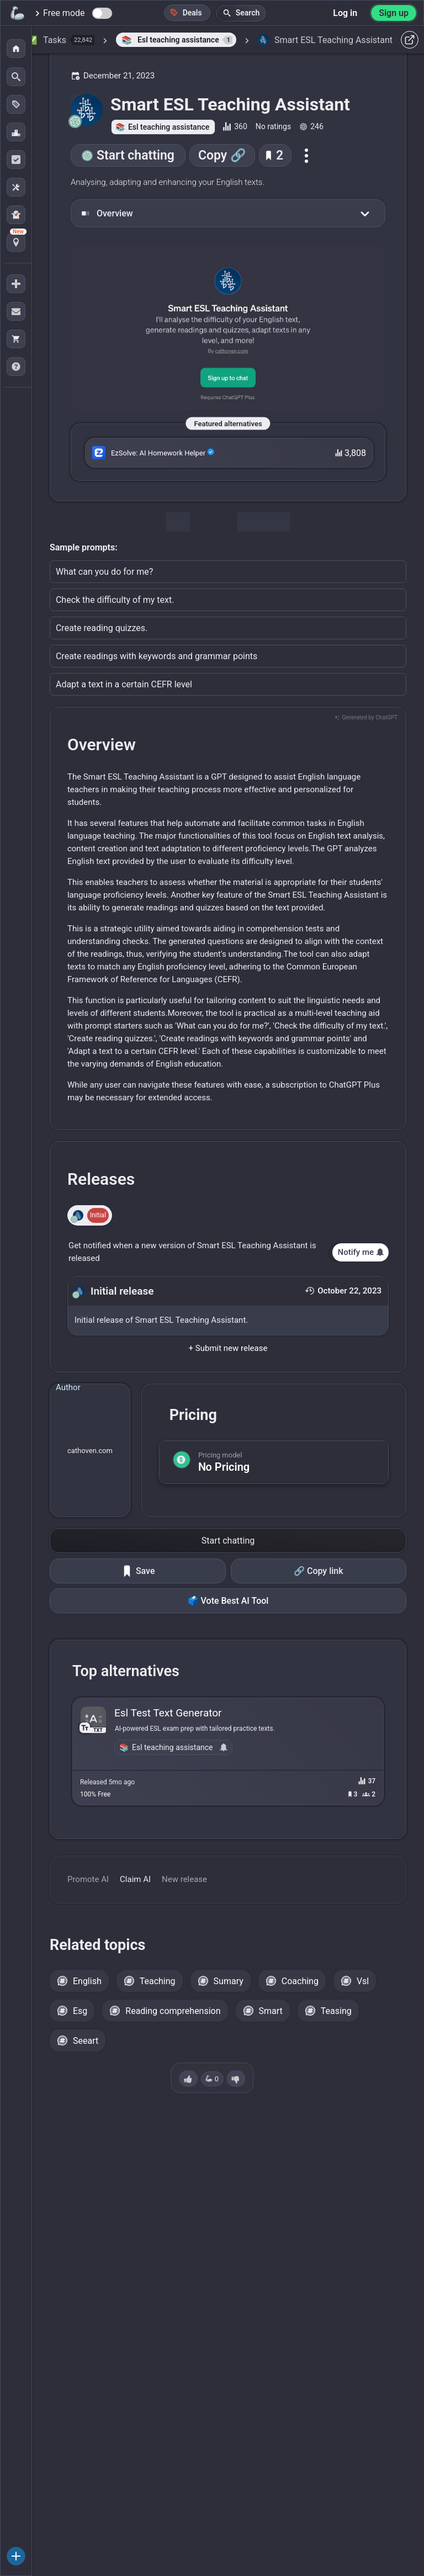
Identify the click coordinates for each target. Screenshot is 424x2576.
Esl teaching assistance (168, 127)
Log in (345, 13)
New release (184, 1879)
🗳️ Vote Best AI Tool (228, 1601)
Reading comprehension (172, 2011)
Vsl (363, 1981)
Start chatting (135, 155)
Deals (186, 12)
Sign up (394, 13)
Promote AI (88, 1879)
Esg (80, 2011)
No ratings (273, 126)
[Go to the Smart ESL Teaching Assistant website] (228, 328)
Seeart (85, 2041)
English (87, 1981)
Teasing (336, 2011)
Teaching (158, 1981)
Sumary (228, 1981)
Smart (271, 2011)
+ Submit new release (228, 1348)
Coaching (300, 1981)
